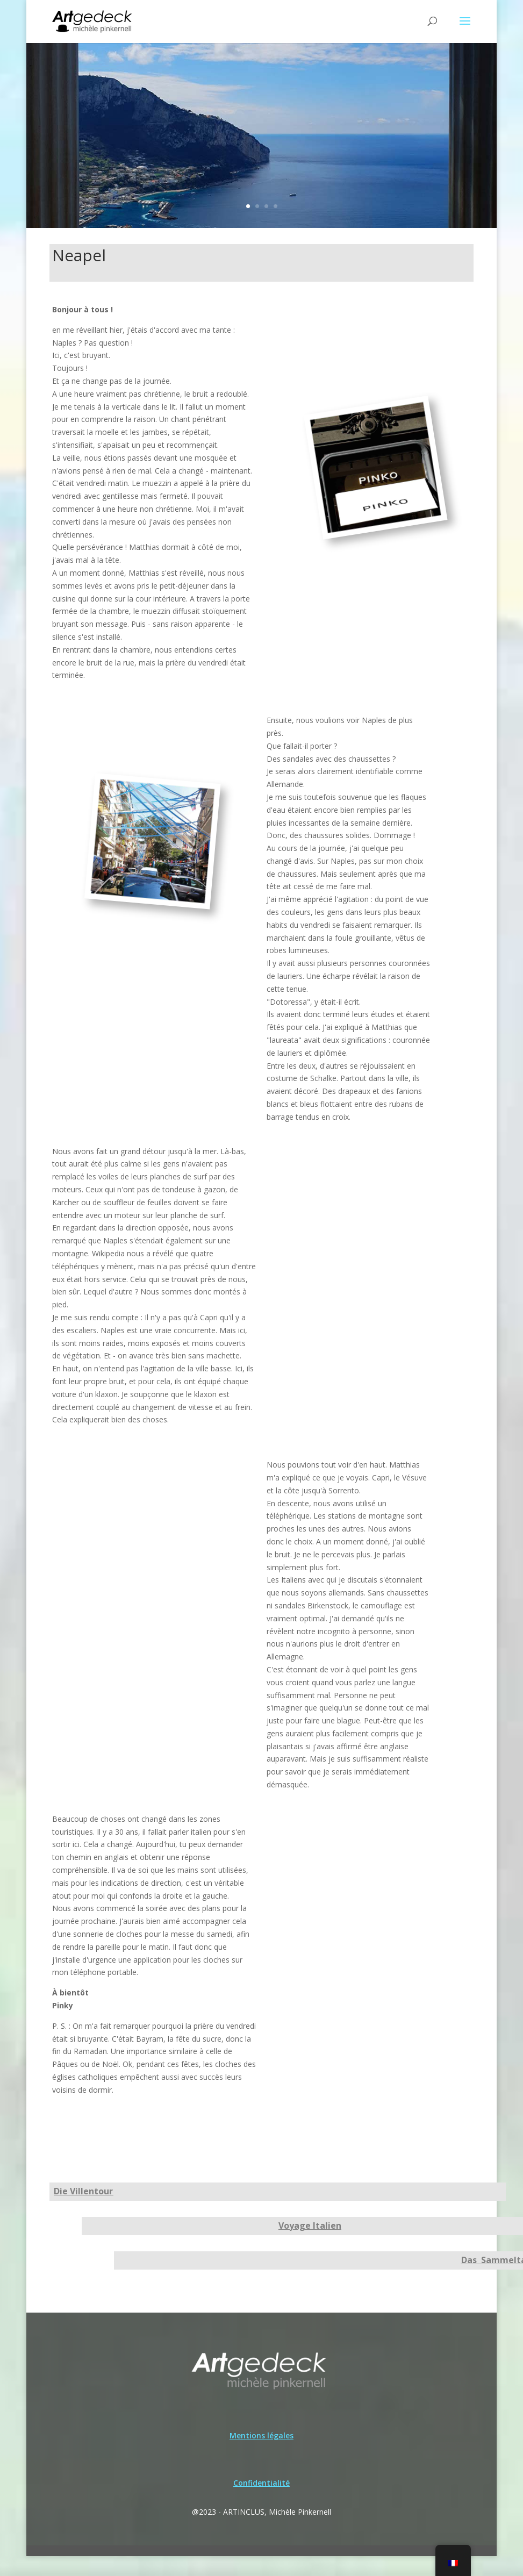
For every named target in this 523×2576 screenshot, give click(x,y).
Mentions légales (261, 2435)
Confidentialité (261, 2483)
